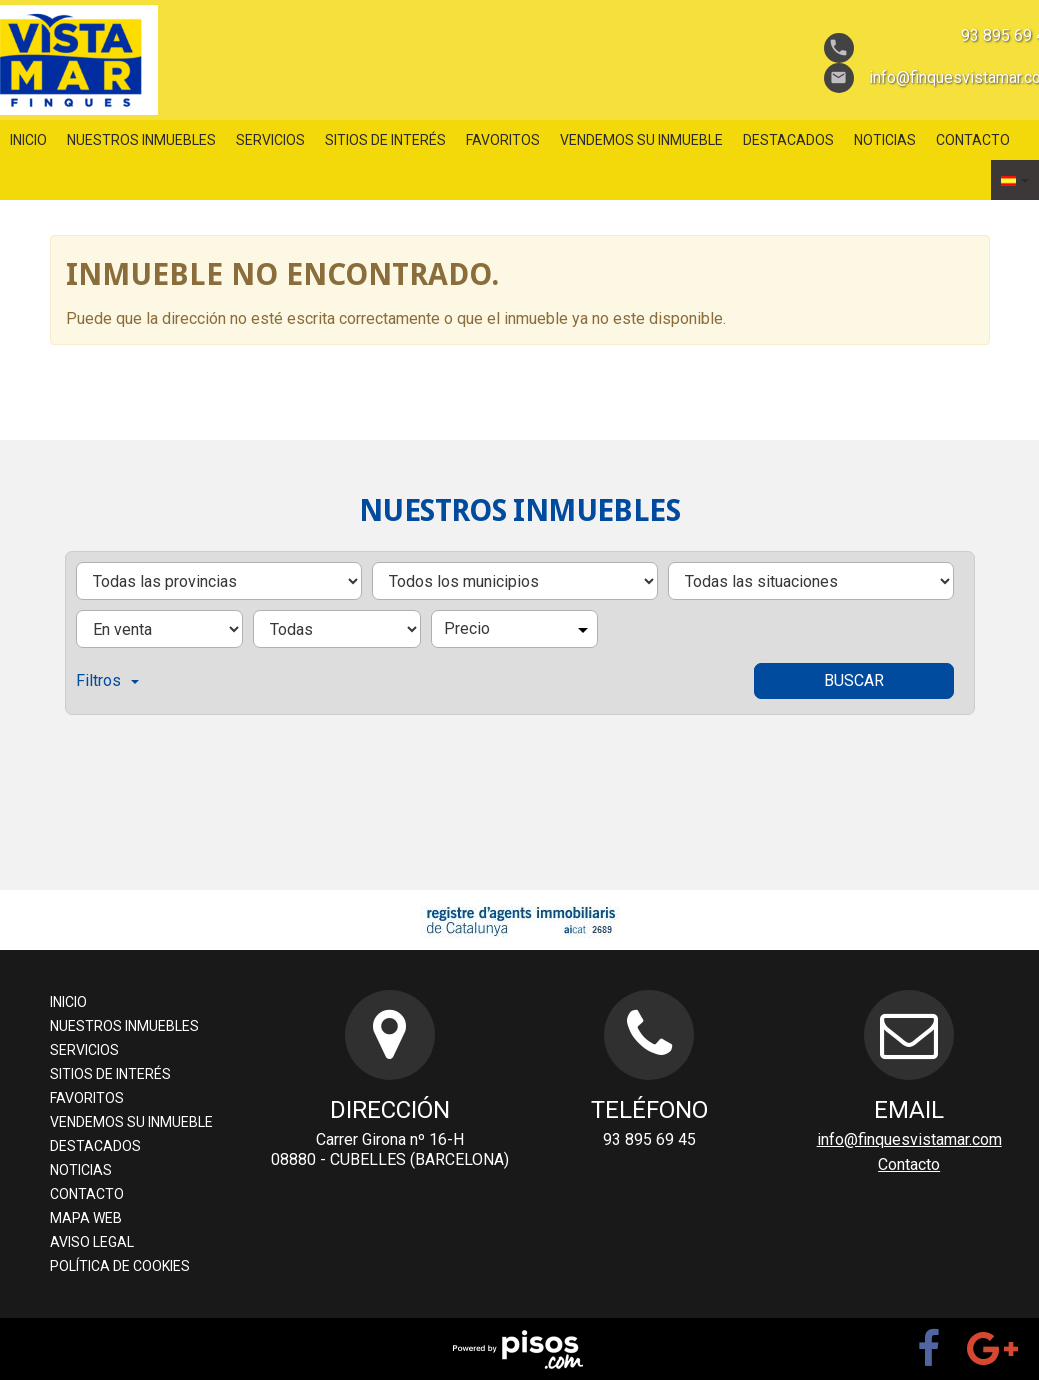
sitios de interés (385, 140)
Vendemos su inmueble (641, 140)
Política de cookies (120, 1266)
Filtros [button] (107, 680)
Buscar (854, 680)
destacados (788, 140)
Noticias (885, 140)
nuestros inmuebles (141, 140)
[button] (1015, 180)
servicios (270, 140)
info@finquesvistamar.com (909, 1139)
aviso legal (92, 1242)
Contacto (973, 140)
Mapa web (86, 1218)
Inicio (28, 140)
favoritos (503, 140)
